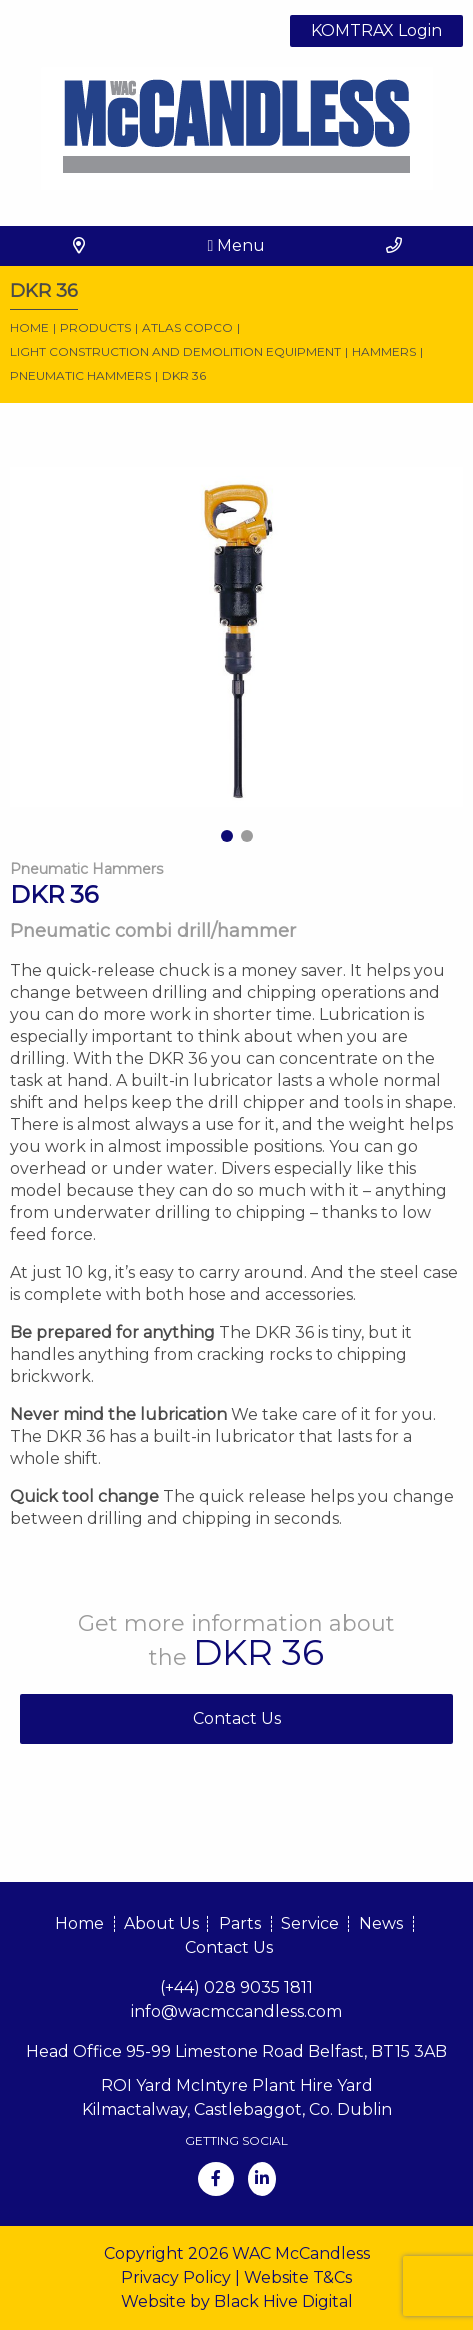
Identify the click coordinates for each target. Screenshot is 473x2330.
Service (310, 1923)
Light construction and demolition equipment (175, 351)
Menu (237, 245)
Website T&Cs (298, 2277)
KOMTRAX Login (376, 30)
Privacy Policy (176, 2277)
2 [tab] (247, 836)
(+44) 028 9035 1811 (236, 1987)
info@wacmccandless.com (236, 2011)
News (381, 1923)
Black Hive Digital (283, 2301)
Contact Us (237, 1718)
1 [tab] (227, 836)
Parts (240, 1923)
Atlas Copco (187, 327)
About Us (161, 1923)
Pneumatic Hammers (80, 375)
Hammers (384, 351)
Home (29, 327)
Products (95, 327)
